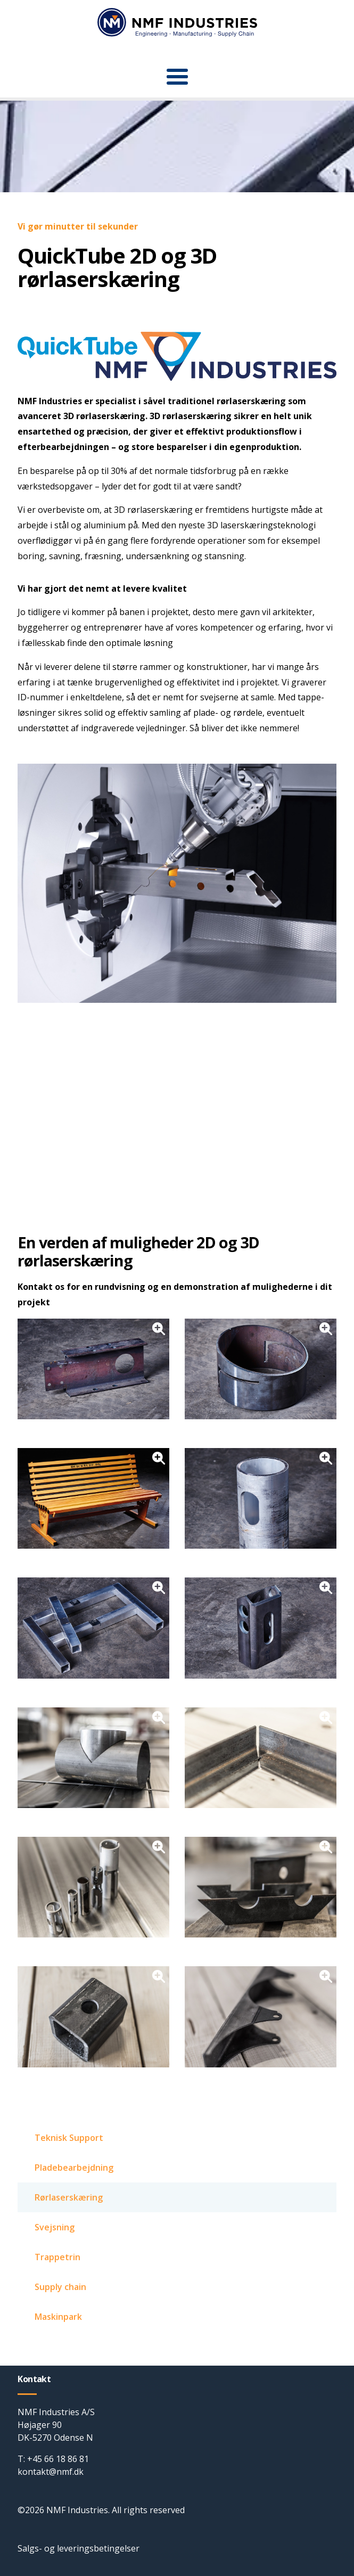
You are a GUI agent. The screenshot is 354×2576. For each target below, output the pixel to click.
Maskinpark (58, 2317)
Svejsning (55, 2227)
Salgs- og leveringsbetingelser (78, 2548)
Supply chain (60, 2287)
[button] (177, 77)
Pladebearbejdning (74, 2167)
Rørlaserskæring (69, 2197)
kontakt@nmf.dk (51, 2471)
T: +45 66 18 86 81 (53, 2459)
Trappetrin (57, 2257)
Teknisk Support (69, 2138)
